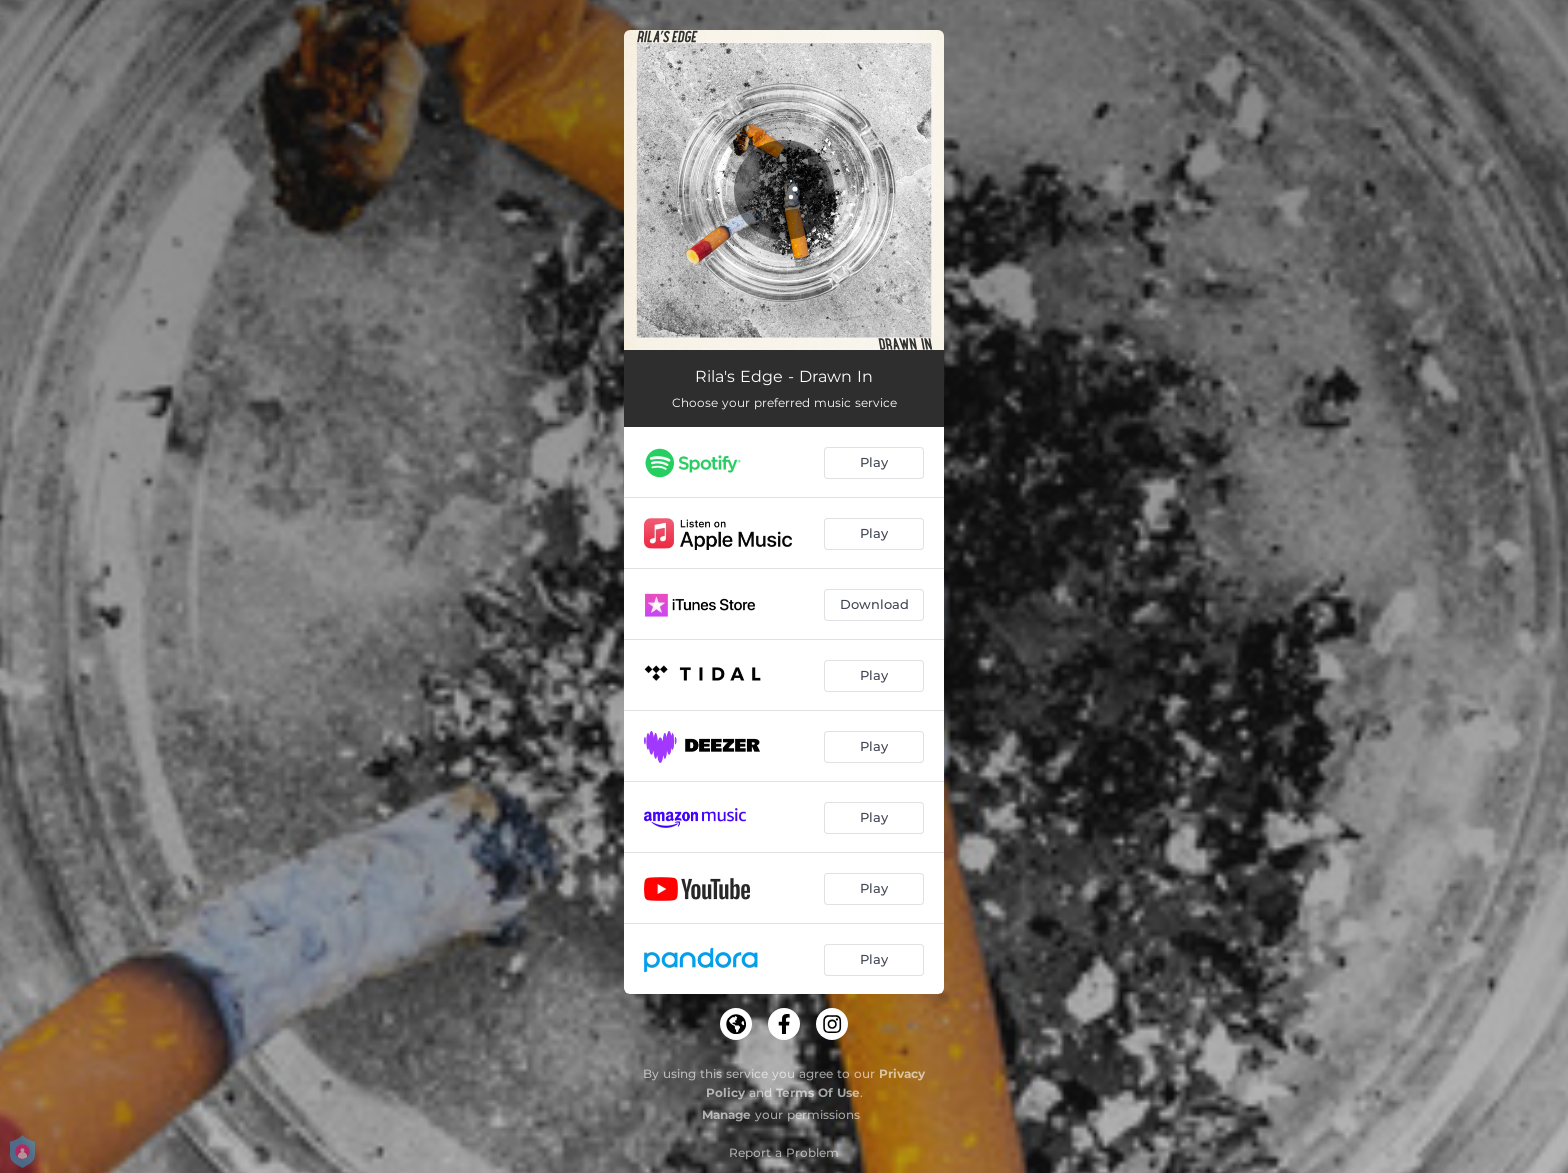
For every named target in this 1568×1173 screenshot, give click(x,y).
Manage (726, 1114)
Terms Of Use (818, 1092)
